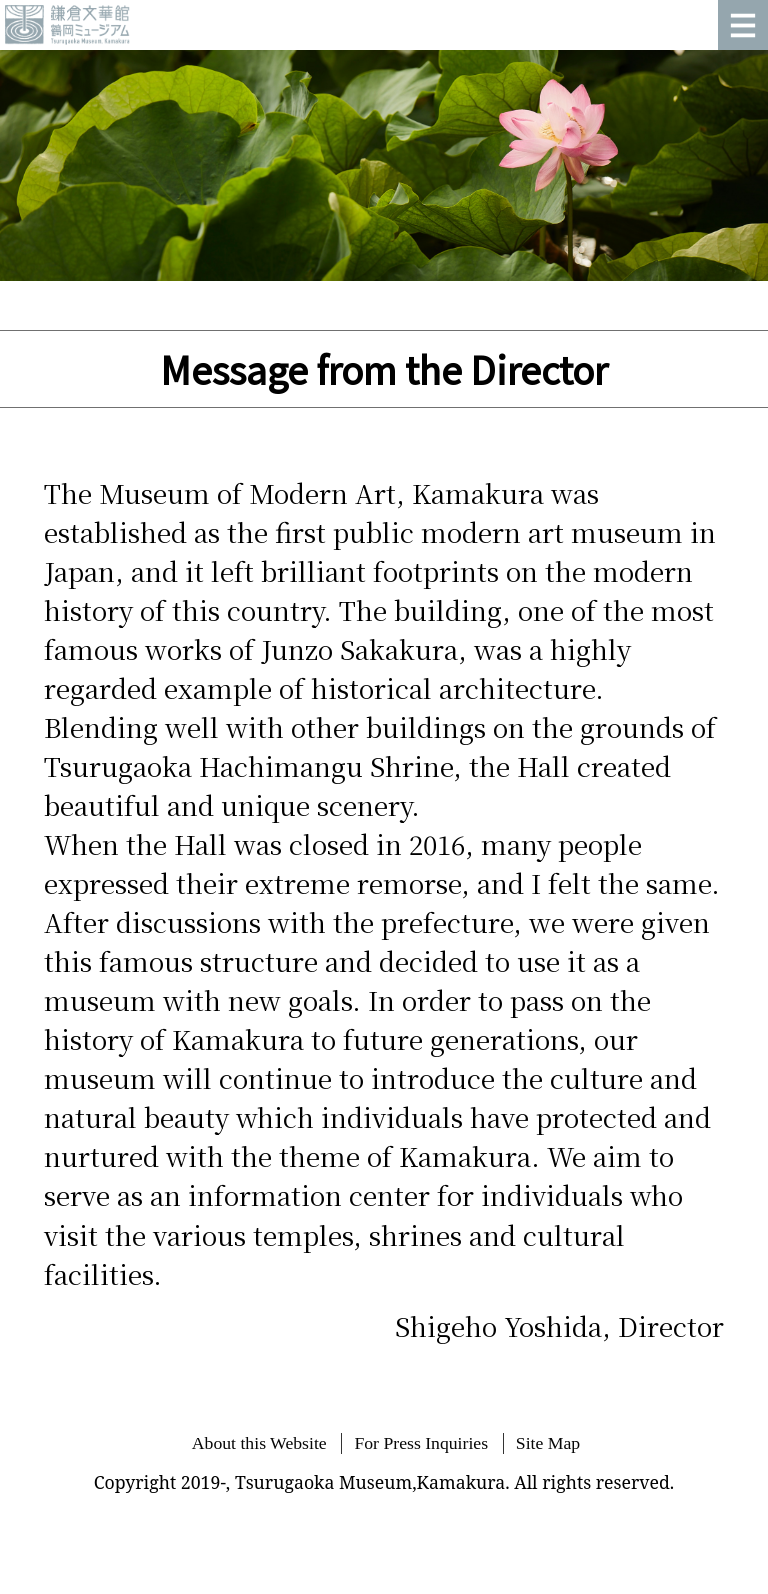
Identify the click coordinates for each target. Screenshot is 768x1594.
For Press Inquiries (421, 1443)
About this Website (259, 1443)
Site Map (548, 1443)
